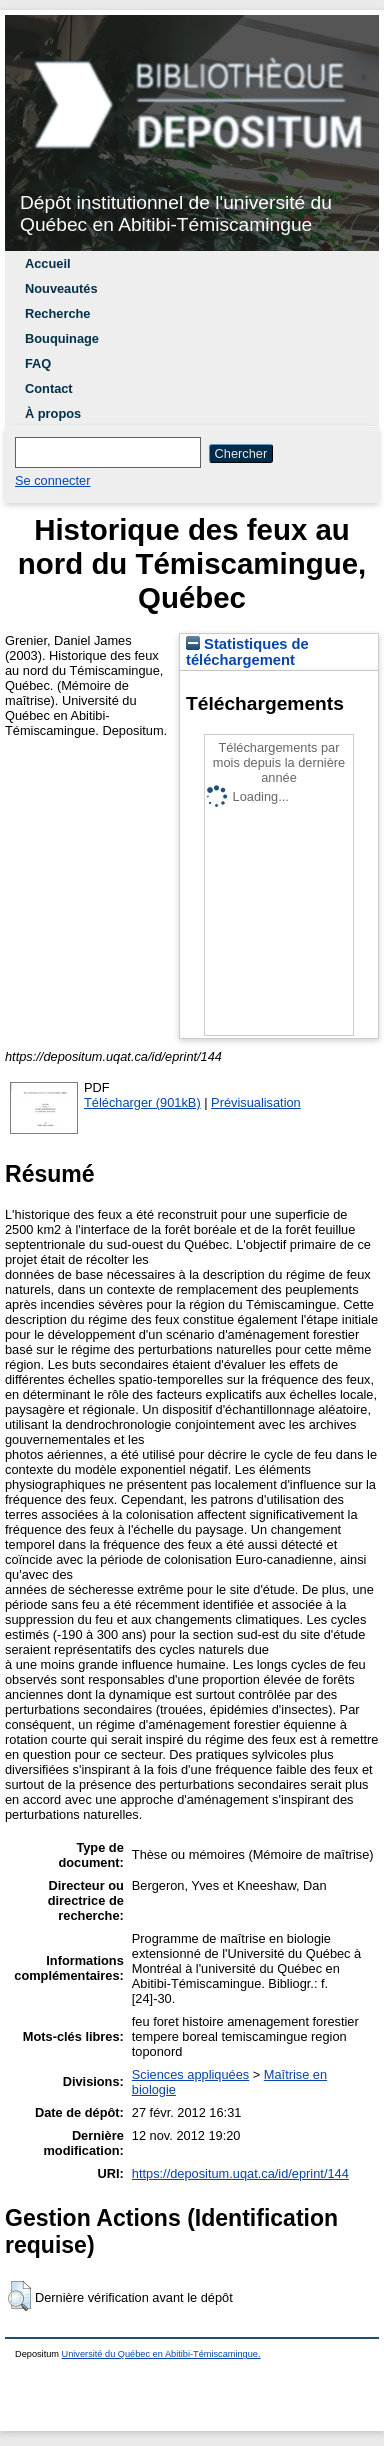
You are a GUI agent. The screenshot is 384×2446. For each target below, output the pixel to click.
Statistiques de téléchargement (247, 652)
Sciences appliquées (190, 2074)
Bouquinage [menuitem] (62, 338)
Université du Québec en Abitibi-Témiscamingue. (161, 2354)
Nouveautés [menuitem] (61, 288)
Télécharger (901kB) (142, 1102)
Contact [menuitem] (49, 388)
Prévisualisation (256, 1102)
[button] (19, 2296)
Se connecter (52, 480)
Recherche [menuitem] (57, 313)
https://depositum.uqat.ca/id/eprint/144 (240, 2173)
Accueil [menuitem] (48, 263)
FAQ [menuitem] (38, 363)
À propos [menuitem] (53, 413)
